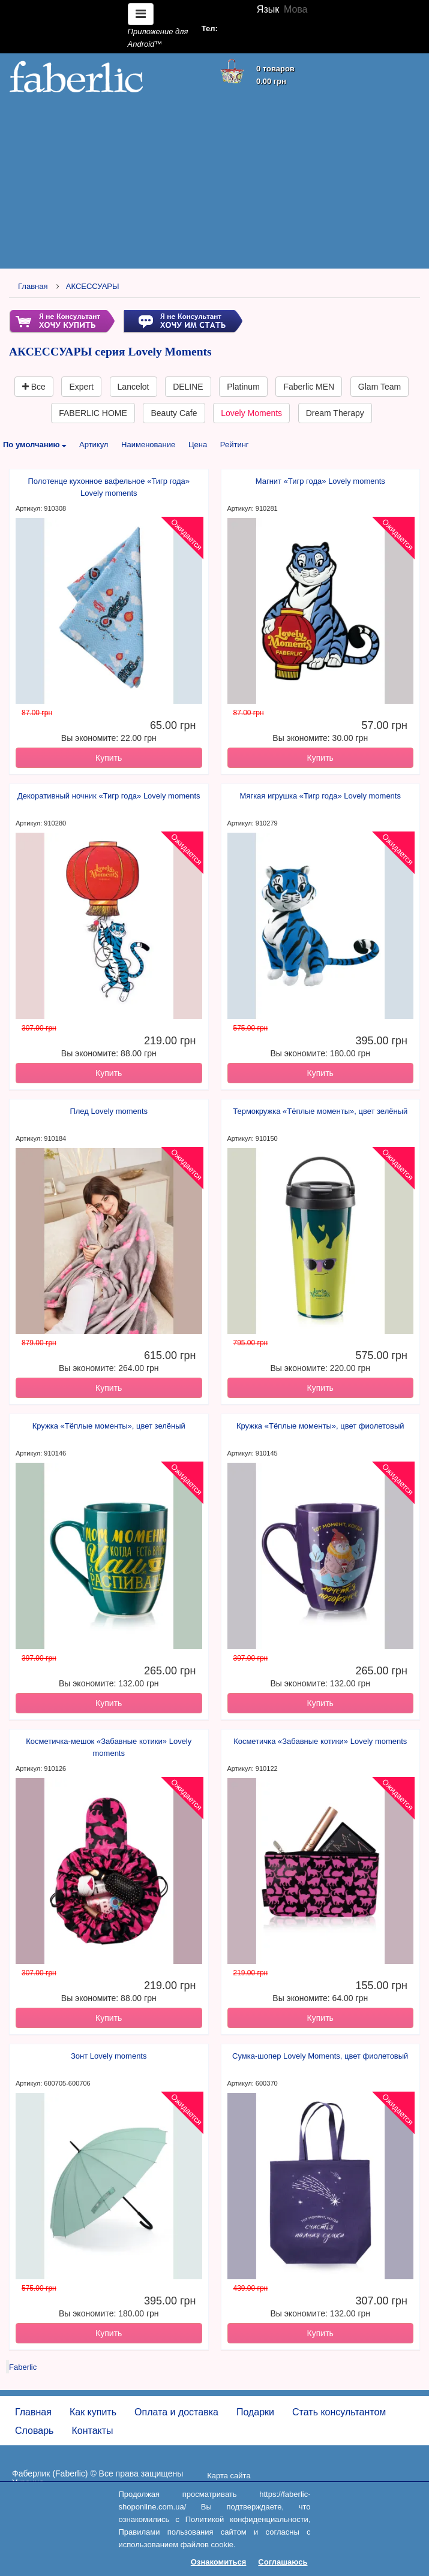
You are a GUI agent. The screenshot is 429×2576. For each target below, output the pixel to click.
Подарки (255, 2412)
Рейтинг (234, 444)
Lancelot (133, 386)
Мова (296, 9)
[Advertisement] (214, 181)
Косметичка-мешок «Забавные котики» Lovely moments (108, 1747)
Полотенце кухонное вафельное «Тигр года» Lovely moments (109, 487)
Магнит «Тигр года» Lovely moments (320, 481)
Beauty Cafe (174, 413)
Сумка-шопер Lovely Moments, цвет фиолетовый (320, 2055)
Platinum (243, 386)
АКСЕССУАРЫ (92, 286)
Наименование (148, 444)
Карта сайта (228, 2475)
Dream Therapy (335, 413)
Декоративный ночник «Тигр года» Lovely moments (108, 795)
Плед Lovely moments (109, 1111)
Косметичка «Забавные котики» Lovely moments (320, 1741)
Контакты (92, 2431)
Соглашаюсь (282, 2561)
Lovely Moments (251, 413)
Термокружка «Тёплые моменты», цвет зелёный (320, 1111)
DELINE (188, 386)
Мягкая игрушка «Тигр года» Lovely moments (320, 795)
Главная (32, 286)
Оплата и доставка (176, 2412)
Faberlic (23, 2367)
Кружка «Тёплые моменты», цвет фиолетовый (320, 1425)
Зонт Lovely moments (108, 2055)
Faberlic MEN (308, 386)
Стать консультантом (339, 2412)
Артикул (93, 444)
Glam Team (379, 386)
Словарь (34, 2431)
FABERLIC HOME (93, 413)
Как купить (93, 2412)
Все (34, 386)
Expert (81, 386)
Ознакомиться (219, 2561)
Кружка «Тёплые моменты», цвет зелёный (108, 1425)
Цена (197, 444)
